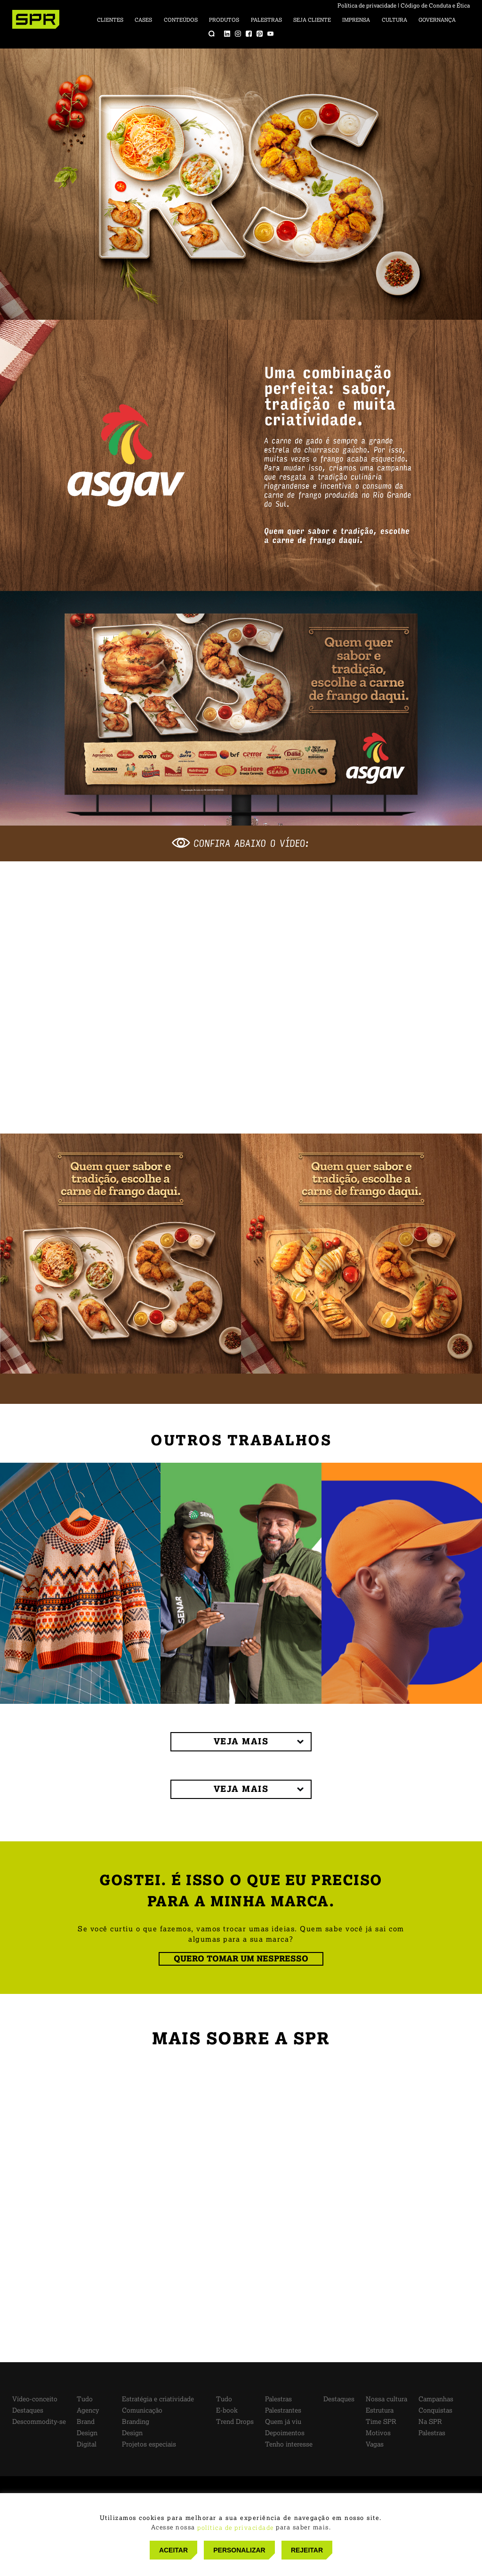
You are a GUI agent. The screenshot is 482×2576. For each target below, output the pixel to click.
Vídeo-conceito (34, 2399)
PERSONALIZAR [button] (239, 2550)
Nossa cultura (386, 2399)
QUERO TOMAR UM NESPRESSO (241, 1958)
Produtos (224, 20)
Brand (86, 2422)
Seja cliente (312, 20)
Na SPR (430, 2422)
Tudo (85, 2399)
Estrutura (380, 2410)
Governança (437, 20)
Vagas (375, 2444)
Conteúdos (181, 20)
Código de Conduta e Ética (435, 5)
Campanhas (435, 2399)
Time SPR (381, 2422)
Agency (88, 2410)
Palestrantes (283, 2410)
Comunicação (142, 2410)
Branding (135, 2422)
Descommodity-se (39, 2422)
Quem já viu (283, 2422)
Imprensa (356, 20)
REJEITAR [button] (307, 2550)
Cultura (394, 20)
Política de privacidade (366, 5)
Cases (143, 20)
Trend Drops (235, 2422)
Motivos (378, 2433)
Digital (86, 2444)
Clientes (110, 20)
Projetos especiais (149, 2444)
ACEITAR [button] (173, 2550)
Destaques (27, 2410)
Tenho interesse (289, 2444)
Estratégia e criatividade (158, 2399)
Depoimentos (285, 2433)
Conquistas (435, 2410)
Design (87, 2433)
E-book (227, 2410)
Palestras (266, 20)
